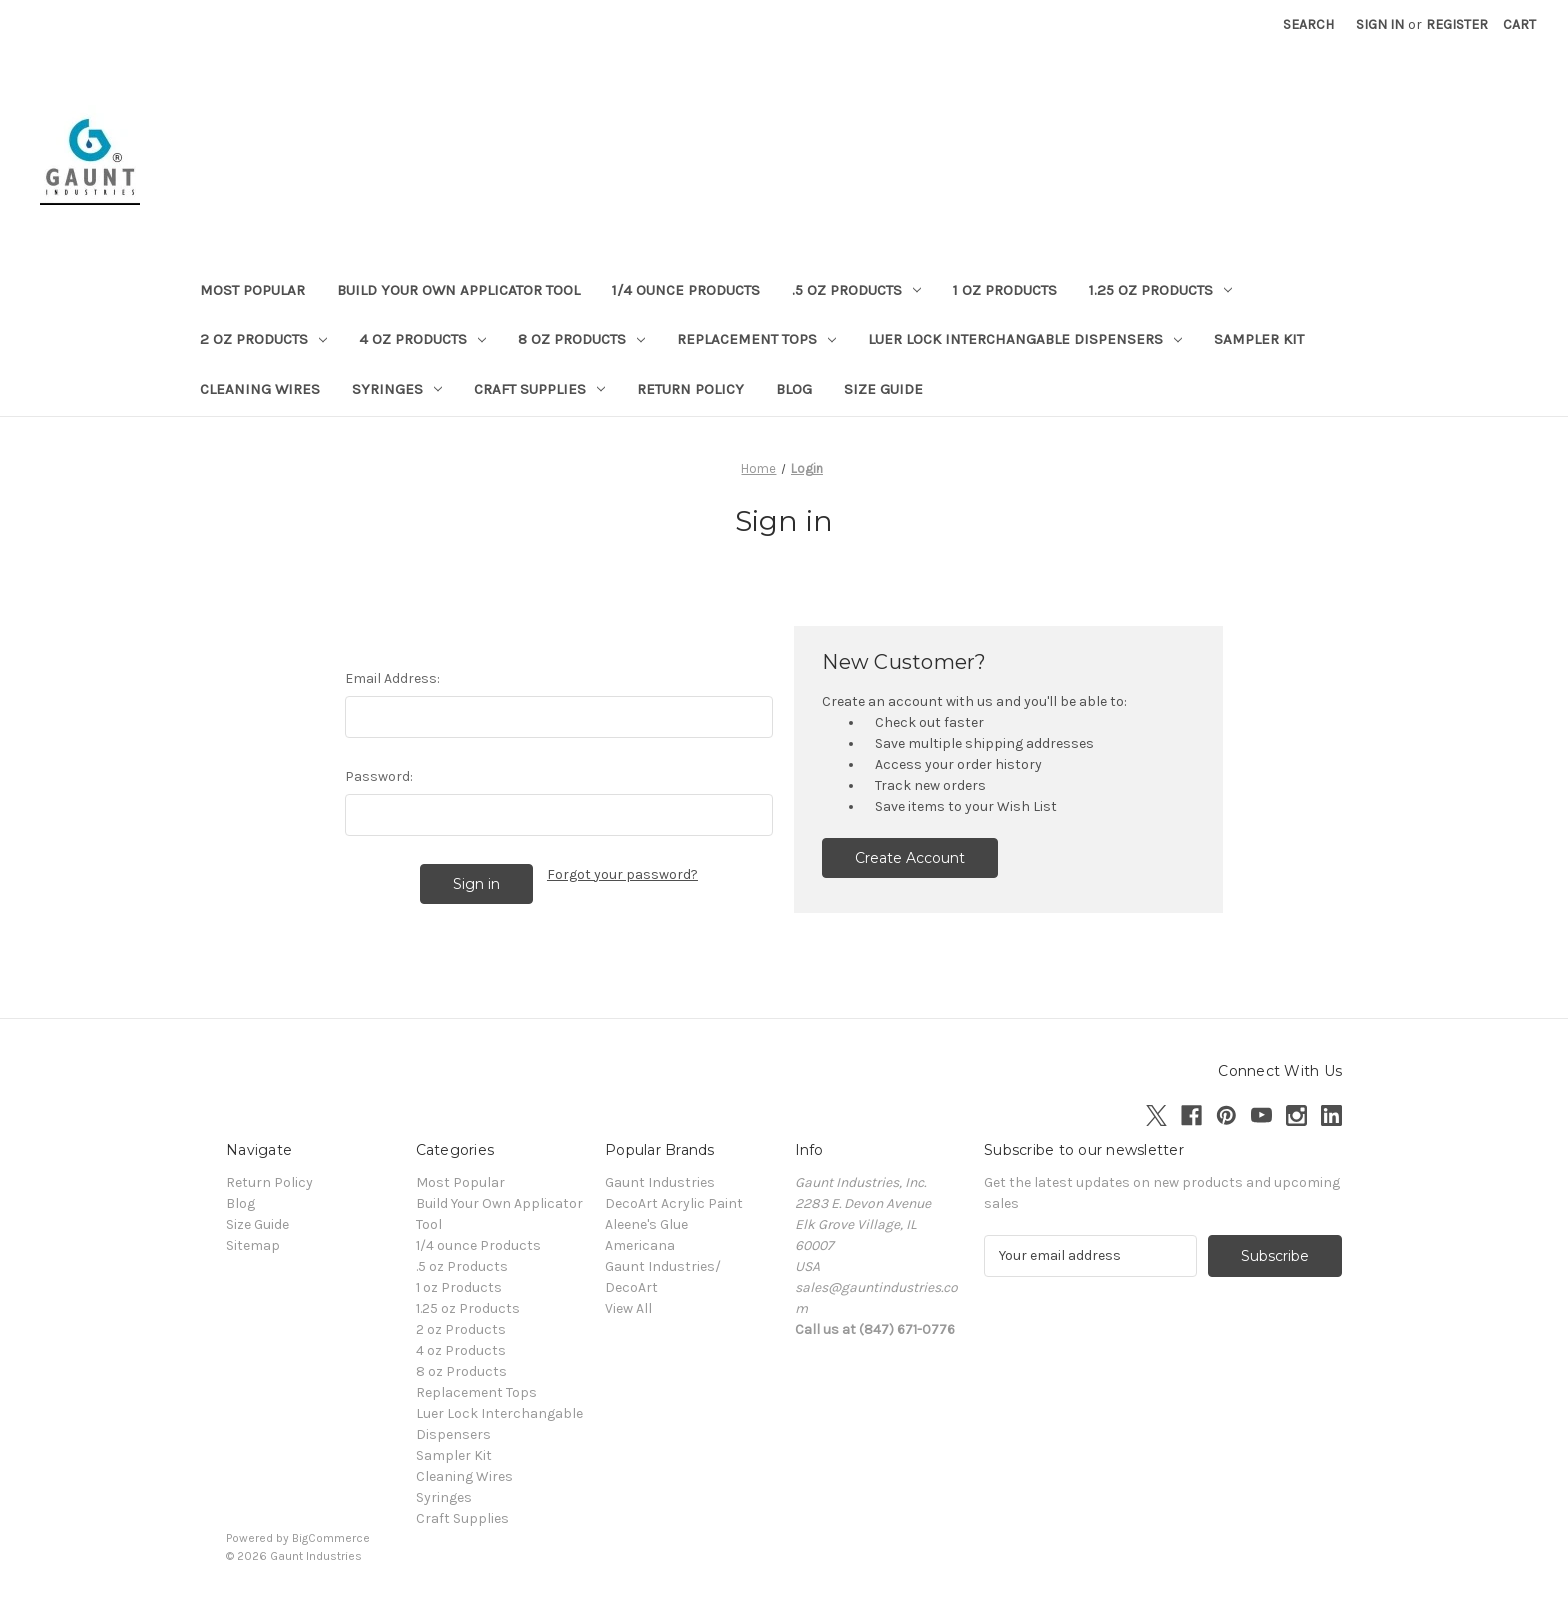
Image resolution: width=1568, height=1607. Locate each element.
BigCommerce (331, 1538)
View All (628, 1308)
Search (1308, 24)
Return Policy (690, 389)
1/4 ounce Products (686, 290)
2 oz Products (263, 339)
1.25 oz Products (1160, 290)
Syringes (397, 389)
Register (1457, 24)
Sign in (1380, 24)
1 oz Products (1005, 290)
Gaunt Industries (660, 1182)
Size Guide (883, 389)
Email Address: (392, 678)
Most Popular (252, 290)
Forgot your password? (622, 874)
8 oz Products (581, 339)
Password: (379, 776)
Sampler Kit (1259, 339)
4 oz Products (422, 339)
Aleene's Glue (646, 1224)
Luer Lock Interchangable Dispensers (1025, 339)
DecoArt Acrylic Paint (674, 1203)
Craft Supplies (539, 389)
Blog (794, 389)
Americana (640, 1245)
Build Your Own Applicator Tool (458, 290)
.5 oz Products (856, 290)
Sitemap (253, 1245)
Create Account (910, 858)
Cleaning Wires (260, 389)
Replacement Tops (756, 339)
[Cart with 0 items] (1519, 24)
